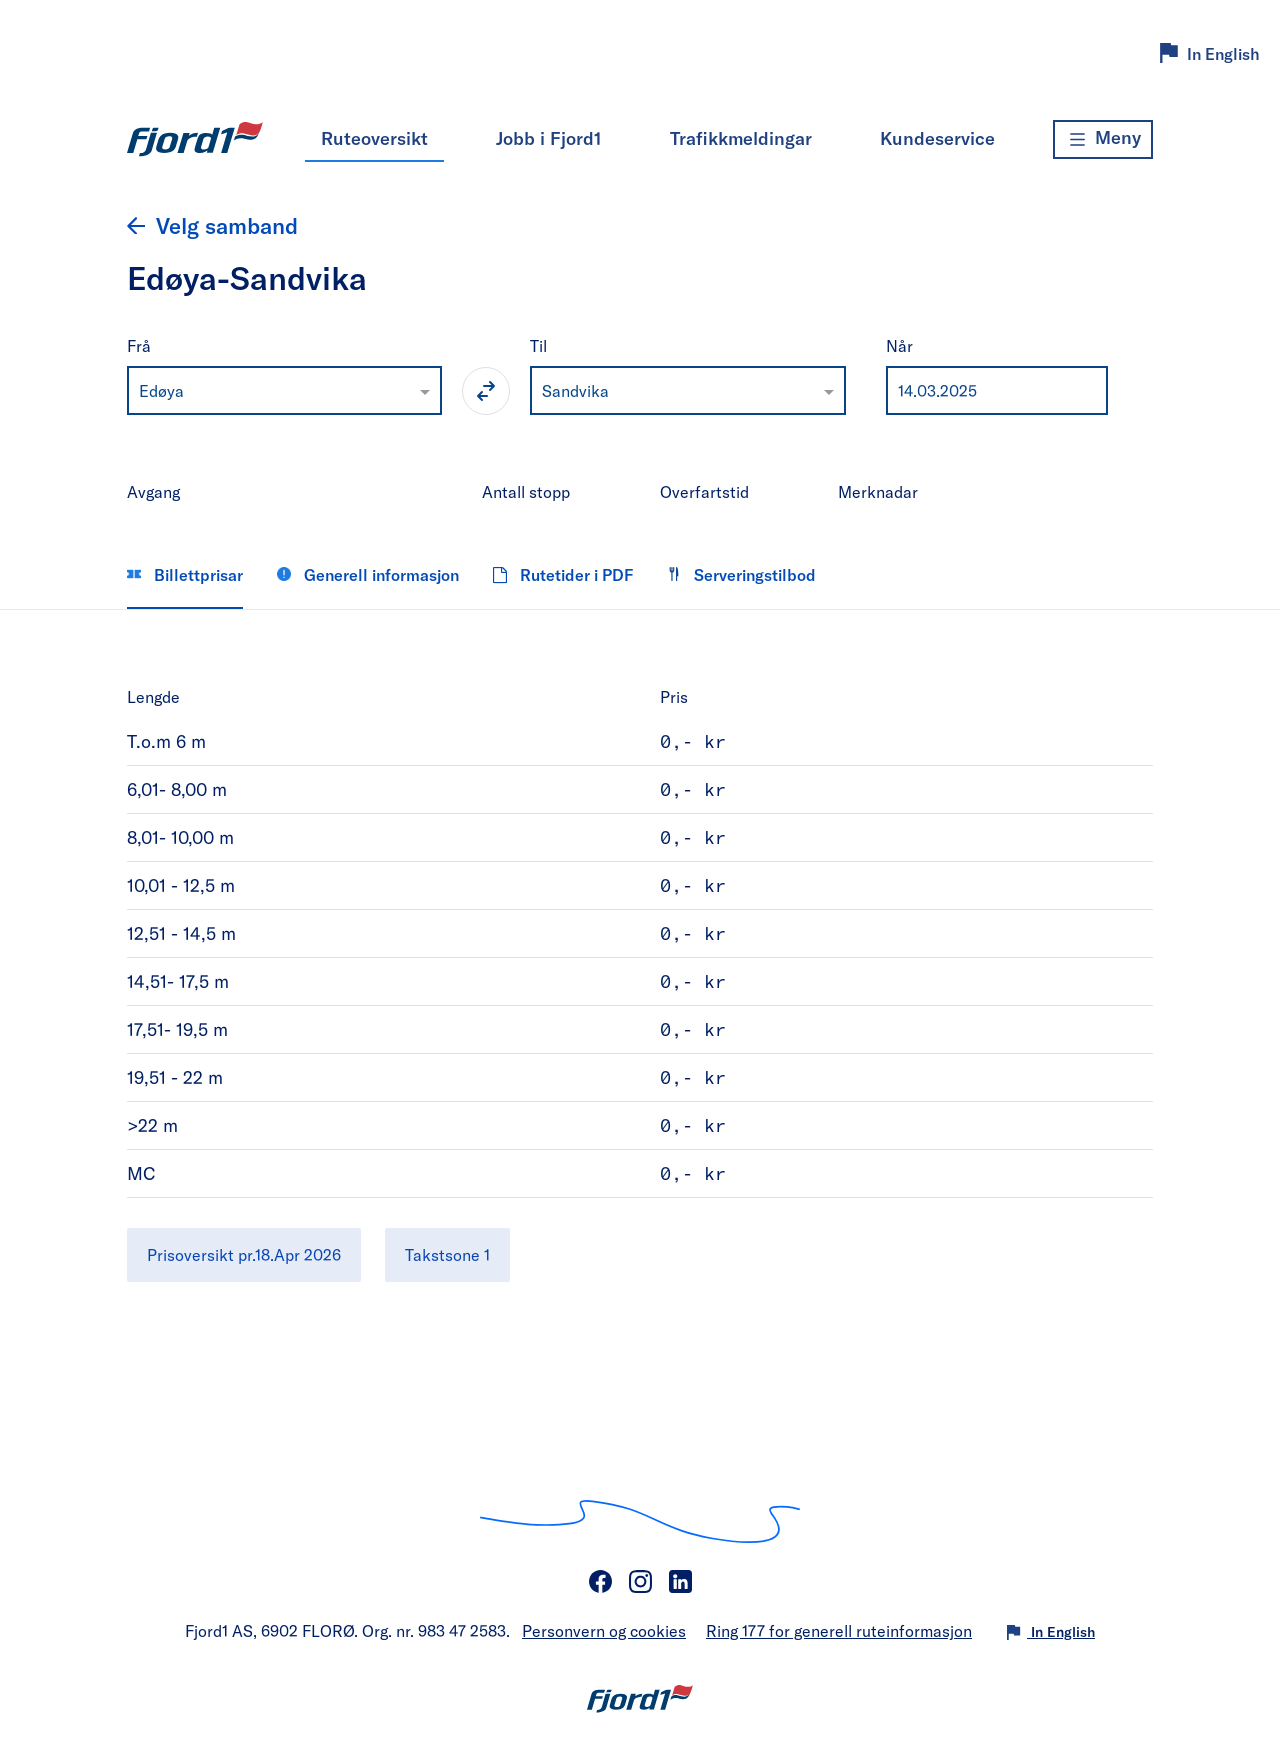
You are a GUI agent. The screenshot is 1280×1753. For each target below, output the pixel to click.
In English (1223, 53)
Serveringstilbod (741, 574)
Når (899, 345)
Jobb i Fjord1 (549, 138)
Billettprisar (185, 574)
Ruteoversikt (374, 138)
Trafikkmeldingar (741, 138)
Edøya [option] (161, 390)
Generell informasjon (368, 574)
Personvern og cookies (604, 1630)
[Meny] (1103, 139)
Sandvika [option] (575, 390)
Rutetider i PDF (563, 574)
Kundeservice (937, 138)
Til (538, 345)
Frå (139, 345)
